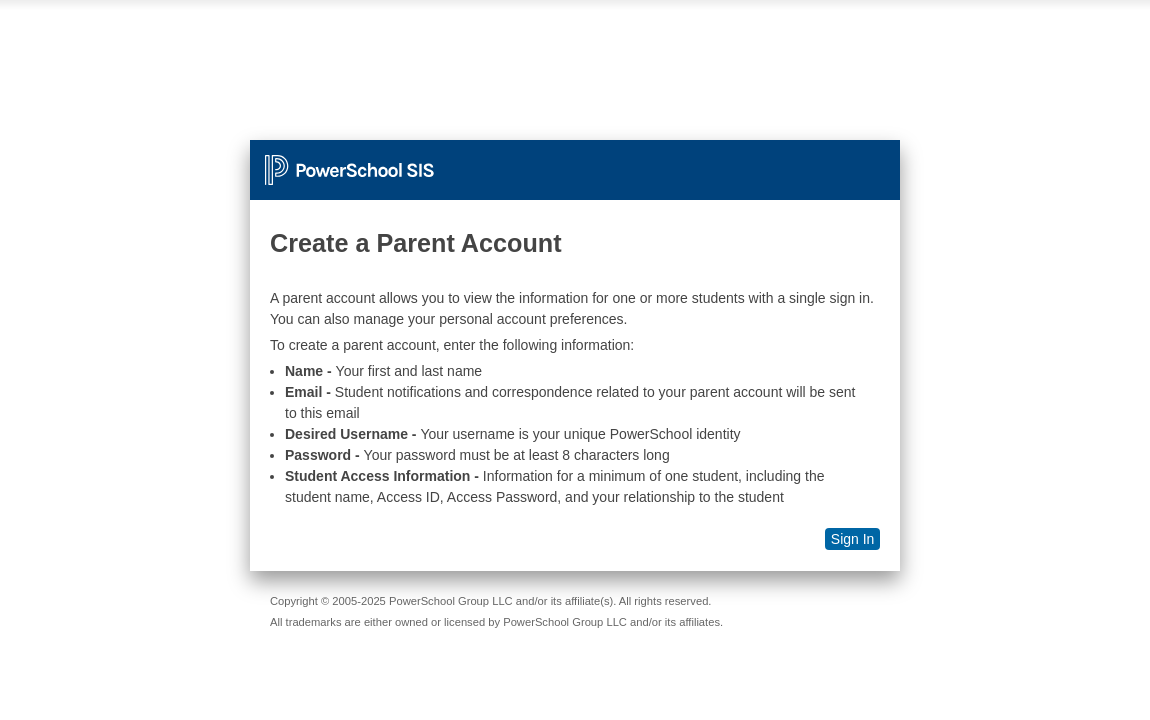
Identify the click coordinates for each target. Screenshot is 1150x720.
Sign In (853, 539)
